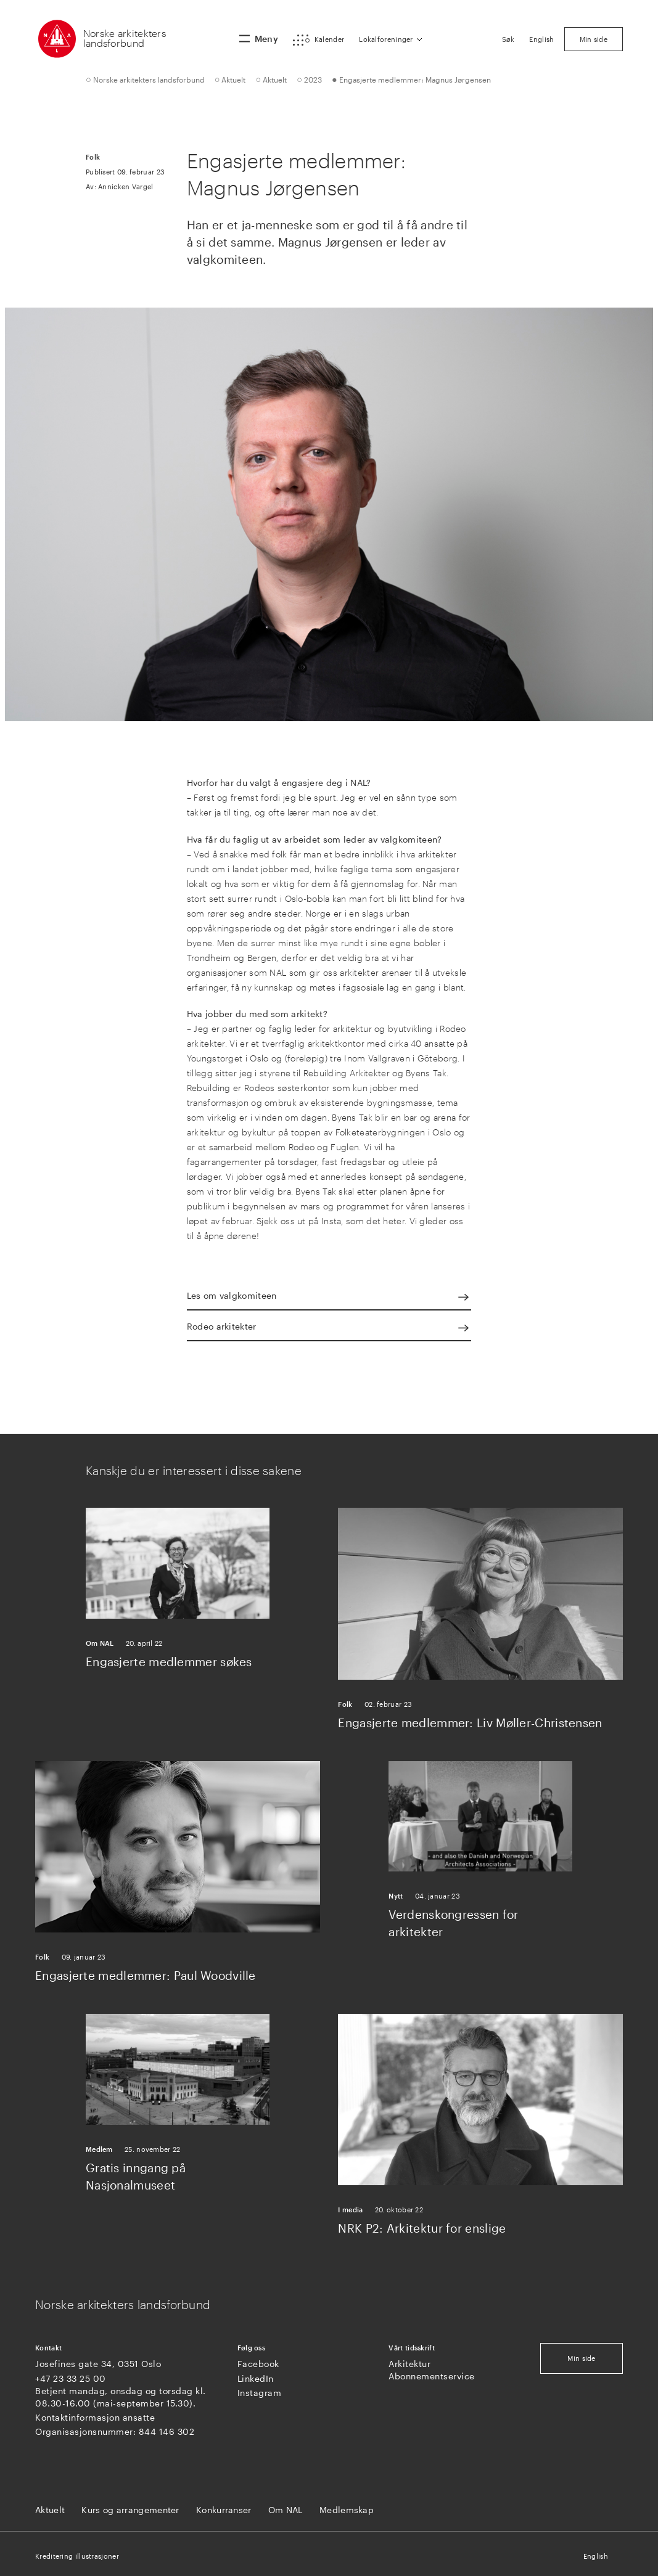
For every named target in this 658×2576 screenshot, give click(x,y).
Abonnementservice (432, 2376)
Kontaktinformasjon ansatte (95, 2417)
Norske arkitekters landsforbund (124, 38)
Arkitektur (409, 2363)
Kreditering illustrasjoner (77, 2556)
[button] (318, 40)
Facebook (258, 2363)
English (595, 2556)
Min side (581, 2358)
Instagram (259, 2392)
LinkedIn (255, 2378)
